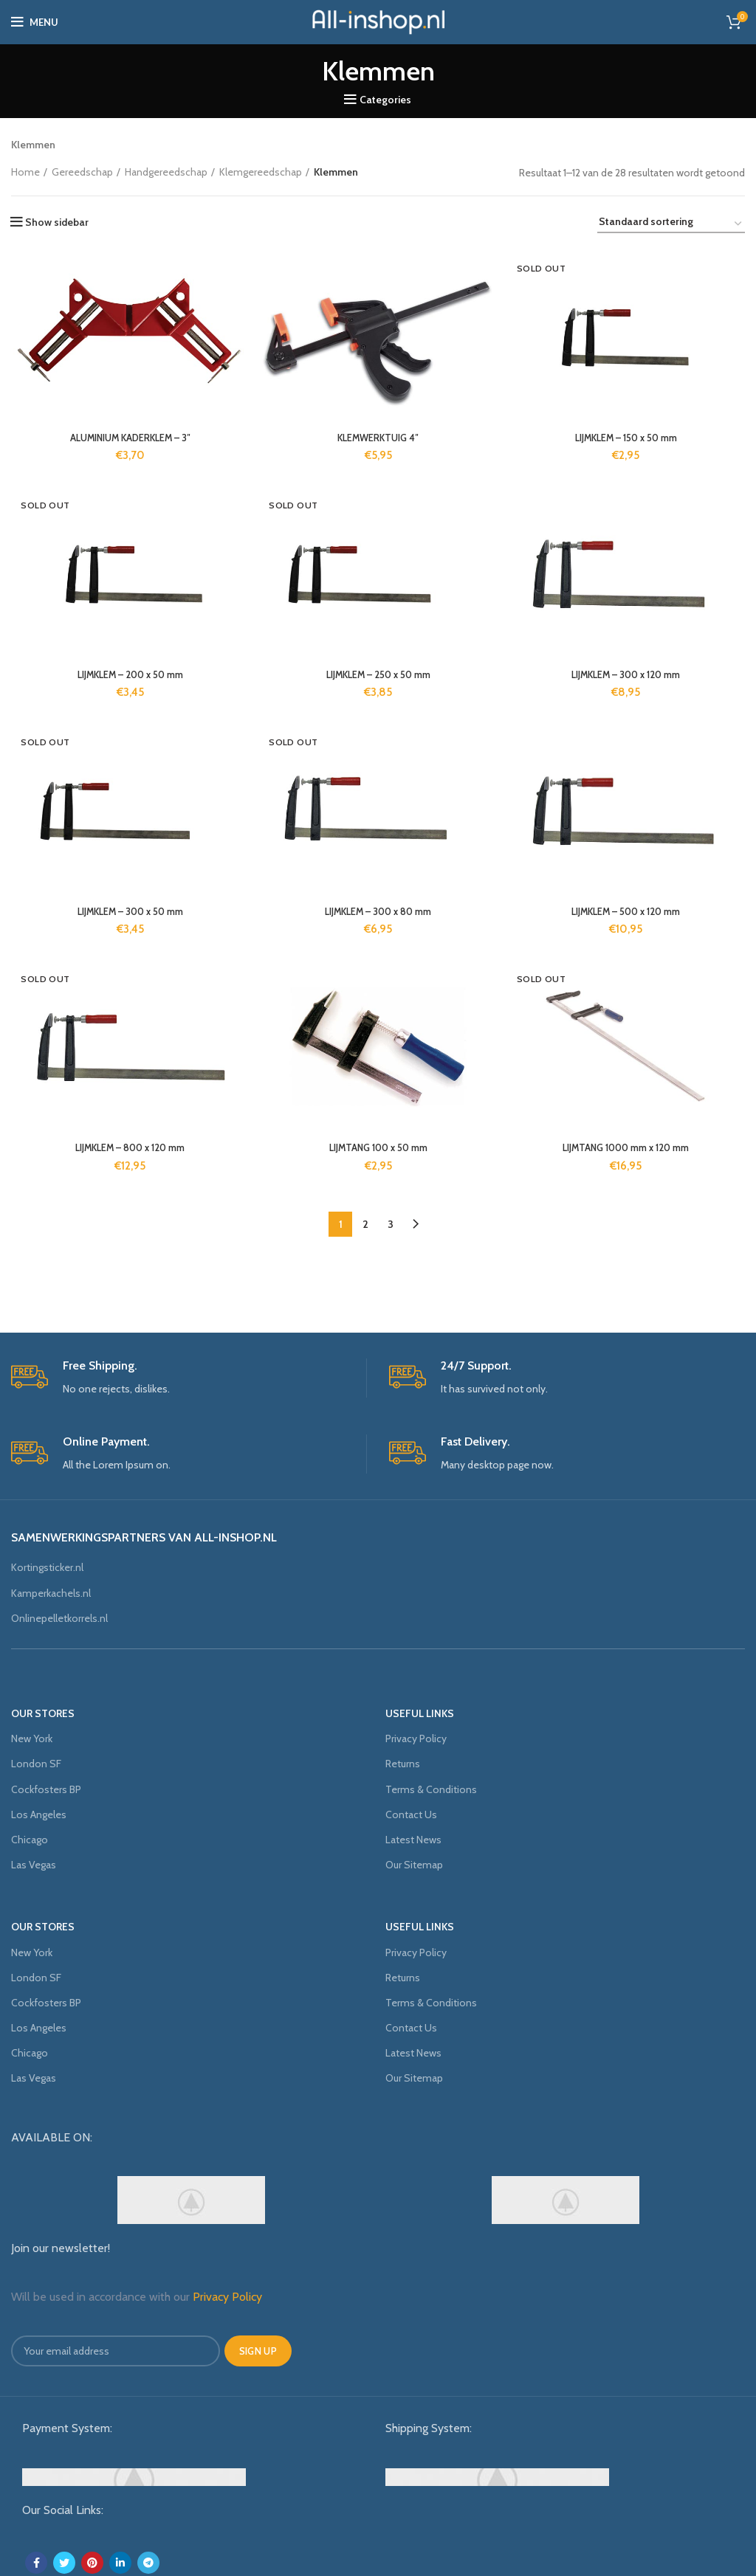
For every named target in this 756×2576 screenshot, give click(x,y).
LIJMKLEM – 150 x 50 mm (628, 439)
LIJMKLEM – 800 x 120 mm (128, 1152)
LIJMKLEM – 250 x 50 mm (378, 676)
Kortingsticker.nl (47, 1567)
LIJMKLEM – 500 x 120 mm (627, 915)
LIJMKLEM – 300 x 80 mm (378, 915)
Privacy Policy (416, 1738)
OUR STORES (43, 1713)
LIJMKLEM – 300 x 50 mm (128, 915)
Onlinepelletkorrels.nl (59, 1618)
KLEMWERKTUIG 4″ (378, 439)
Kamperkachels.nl (51, 1593)
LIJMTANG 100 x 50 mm (378, 1152)
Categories (385, 99)
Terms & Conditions (431, 1789)
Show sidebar (57, 222)
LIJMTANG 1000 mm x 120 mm (627, 1152)
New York (31, 1738)
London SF (36, 1763)
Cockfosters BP (46, 1789)
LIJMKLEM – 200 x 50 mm (128, 676)
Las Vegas (33, 1864)
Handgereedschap (166, 172)
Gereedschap (82, 172)
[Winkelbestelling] (671, 224)
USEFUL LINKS (419, 1713)
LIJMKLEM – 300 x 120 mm (628, 676)
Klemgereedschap (260, 172)
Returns (402, 1763)
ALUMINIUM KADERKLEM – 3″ (128, 439)
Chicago (29, 1839)
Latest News (413, 1839)
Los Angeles (38, 1814)
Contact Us (411, 1814)
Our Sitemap (414, 1864)
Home (25, 172)
